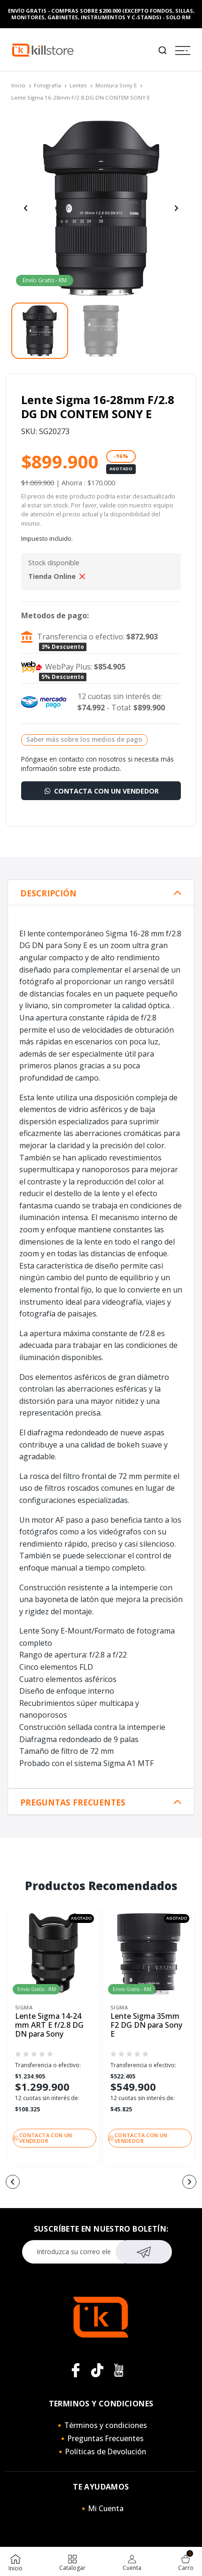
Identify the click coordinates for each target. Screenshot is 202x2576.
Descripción (48, 893)
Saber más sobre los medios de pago (84, 739)
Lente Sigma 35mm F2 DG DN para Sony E (146, 2025)
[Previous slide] (26, 208)
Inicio (18, 85)
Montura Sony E (116, 85)
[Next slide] (176, 208)
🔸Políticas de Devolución (101, 2451)
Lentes (78, 85)
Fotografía (47, 85)
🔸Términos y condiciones (101, 2425)
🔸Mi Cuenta (101, 2508)
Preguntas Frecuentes (72, 1802)
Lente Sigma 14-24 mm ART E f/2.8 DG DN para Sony (49, 2025)
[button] (13, 2182)
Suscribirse (144, 2251)
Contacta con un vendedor (101, 790)
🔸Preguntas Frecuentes (101, 2438)
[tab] (101, 892)
